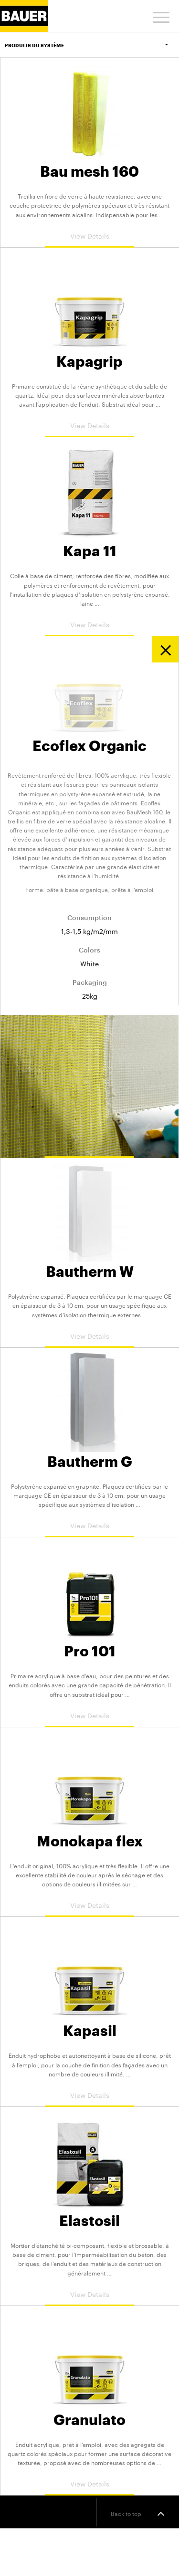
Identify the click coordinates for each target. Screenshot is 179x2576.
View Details (89, 235)
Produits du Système (92, 45)
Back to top (138, 2513)
